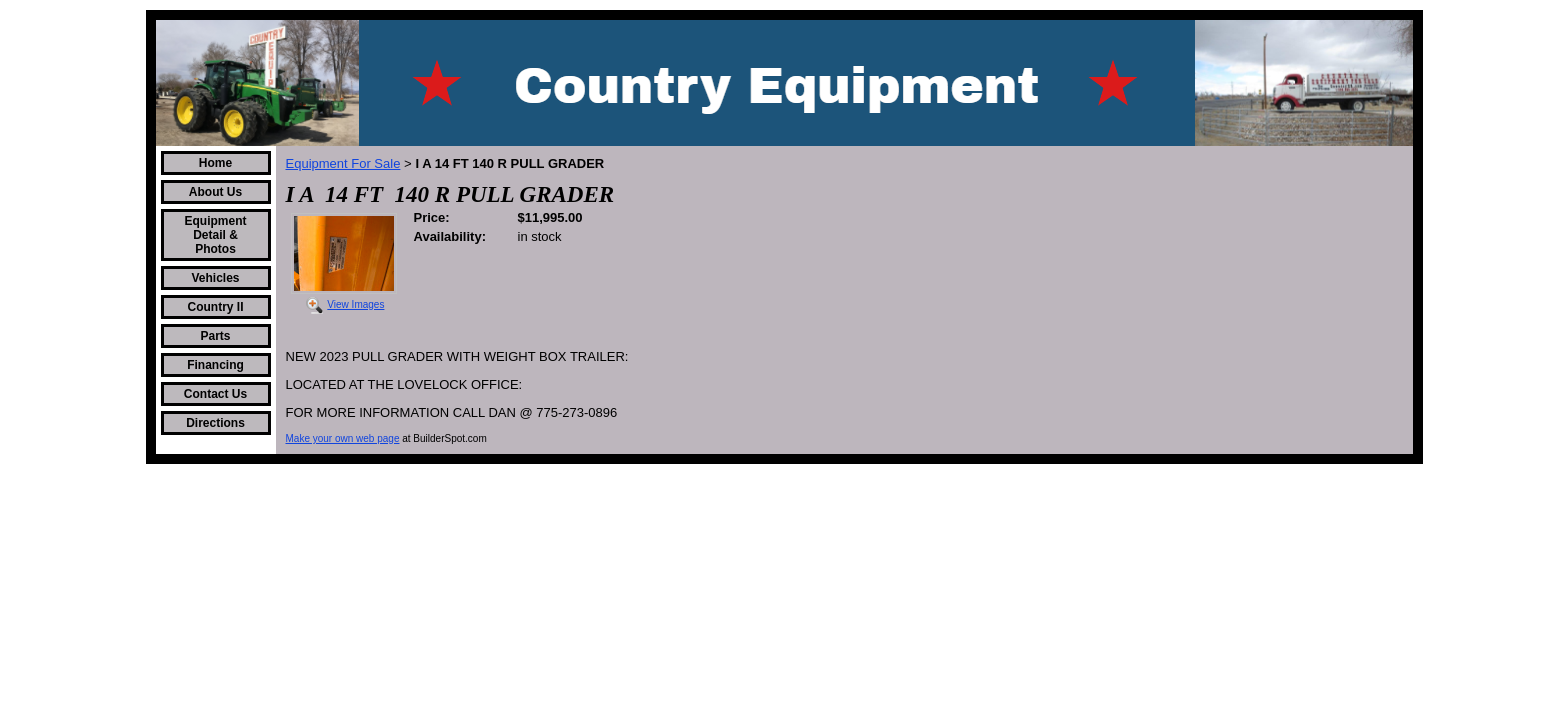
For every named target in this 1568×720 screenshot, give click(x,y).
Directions (215, 423)
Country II (216, 307)
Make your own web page (343, 438)
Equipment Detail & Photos (216, 235)
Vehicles (215, 278)
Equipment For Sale (343, 163)
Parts (215, 336)
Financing (215, 365)
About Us (215, 192)
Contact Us (215, 394)
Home (215, 163)
